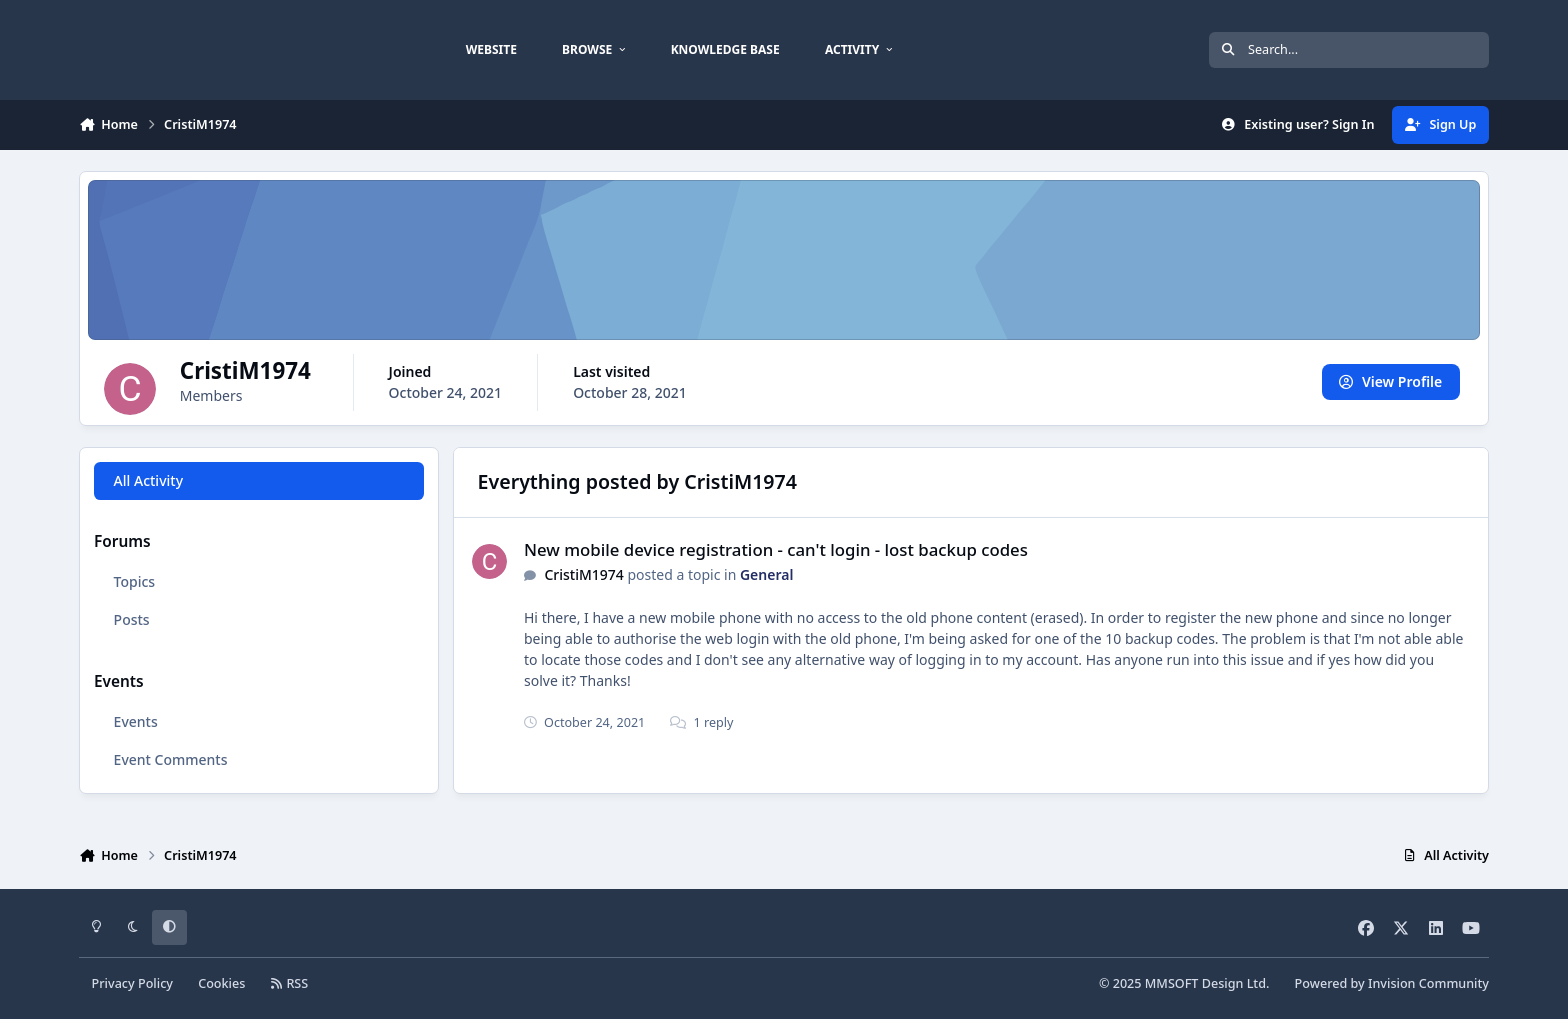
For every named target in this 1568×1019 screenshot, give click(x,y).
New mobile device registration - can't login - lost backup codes (776, 549)
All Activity (148, 480)
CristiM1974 (583, 574)
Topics (135, 581)
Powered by (1392, 983)
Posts (132, 619)
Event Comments (171, 759)
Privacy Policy (132, 983)
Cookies (221, 983)
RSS (290, 983)
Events (136, 721)
